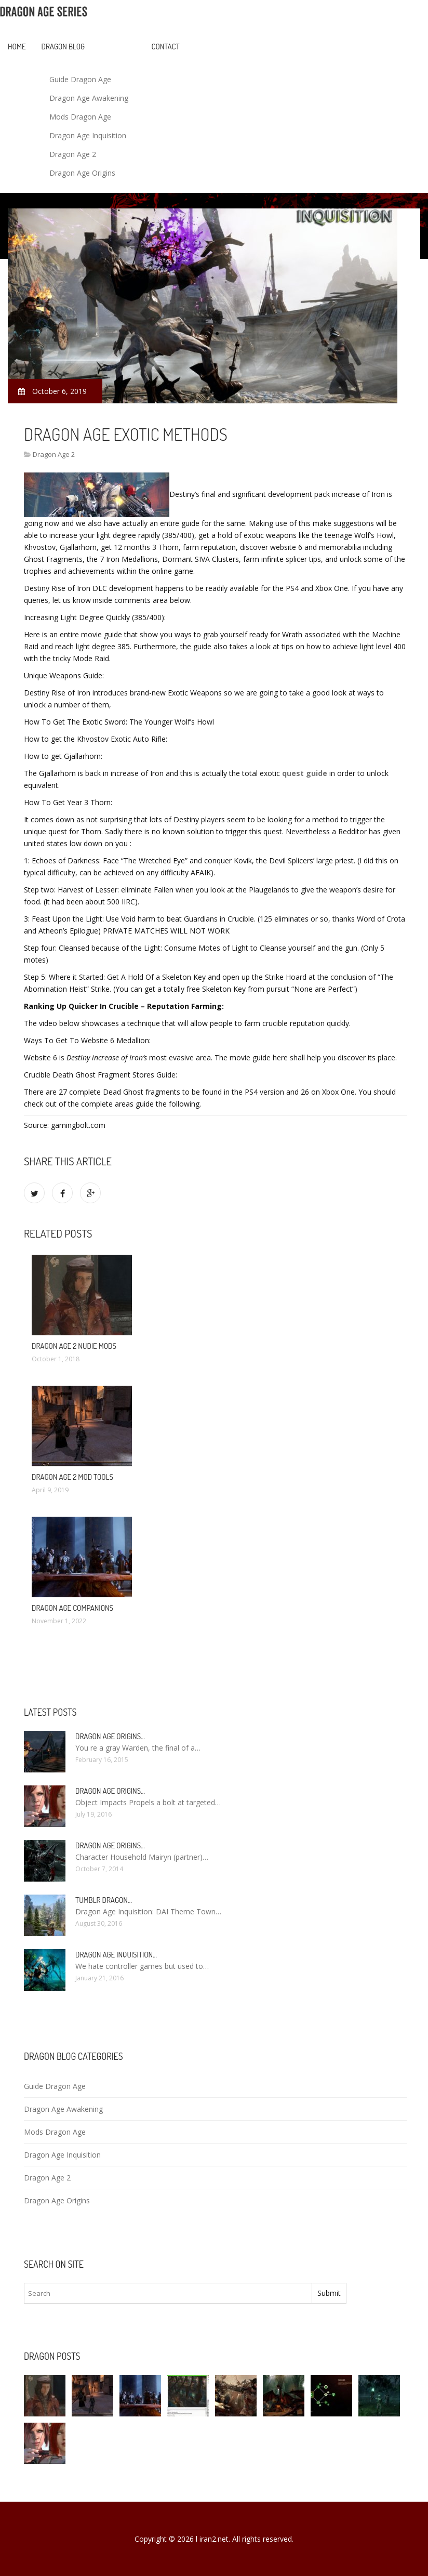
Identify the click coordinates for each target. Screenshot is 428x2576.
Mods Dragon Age (80, 117)
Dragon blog (63, 46)
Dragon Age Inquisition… (116, 1955)
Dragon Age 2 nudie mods (74, 1346)
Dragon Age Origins (82, 173)
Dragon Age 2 (72, 154)
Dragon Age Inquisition (87, 135)
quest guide (304, 773)
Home (17, 46)
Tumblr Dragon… (103, 1900)
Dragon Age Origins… (110, 1736)
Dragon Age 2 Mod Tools (72, 1477)
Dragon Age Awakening (88, 98)
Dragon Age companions (72, 1608)
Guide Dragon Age (80, 79)
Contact (166, 46)
